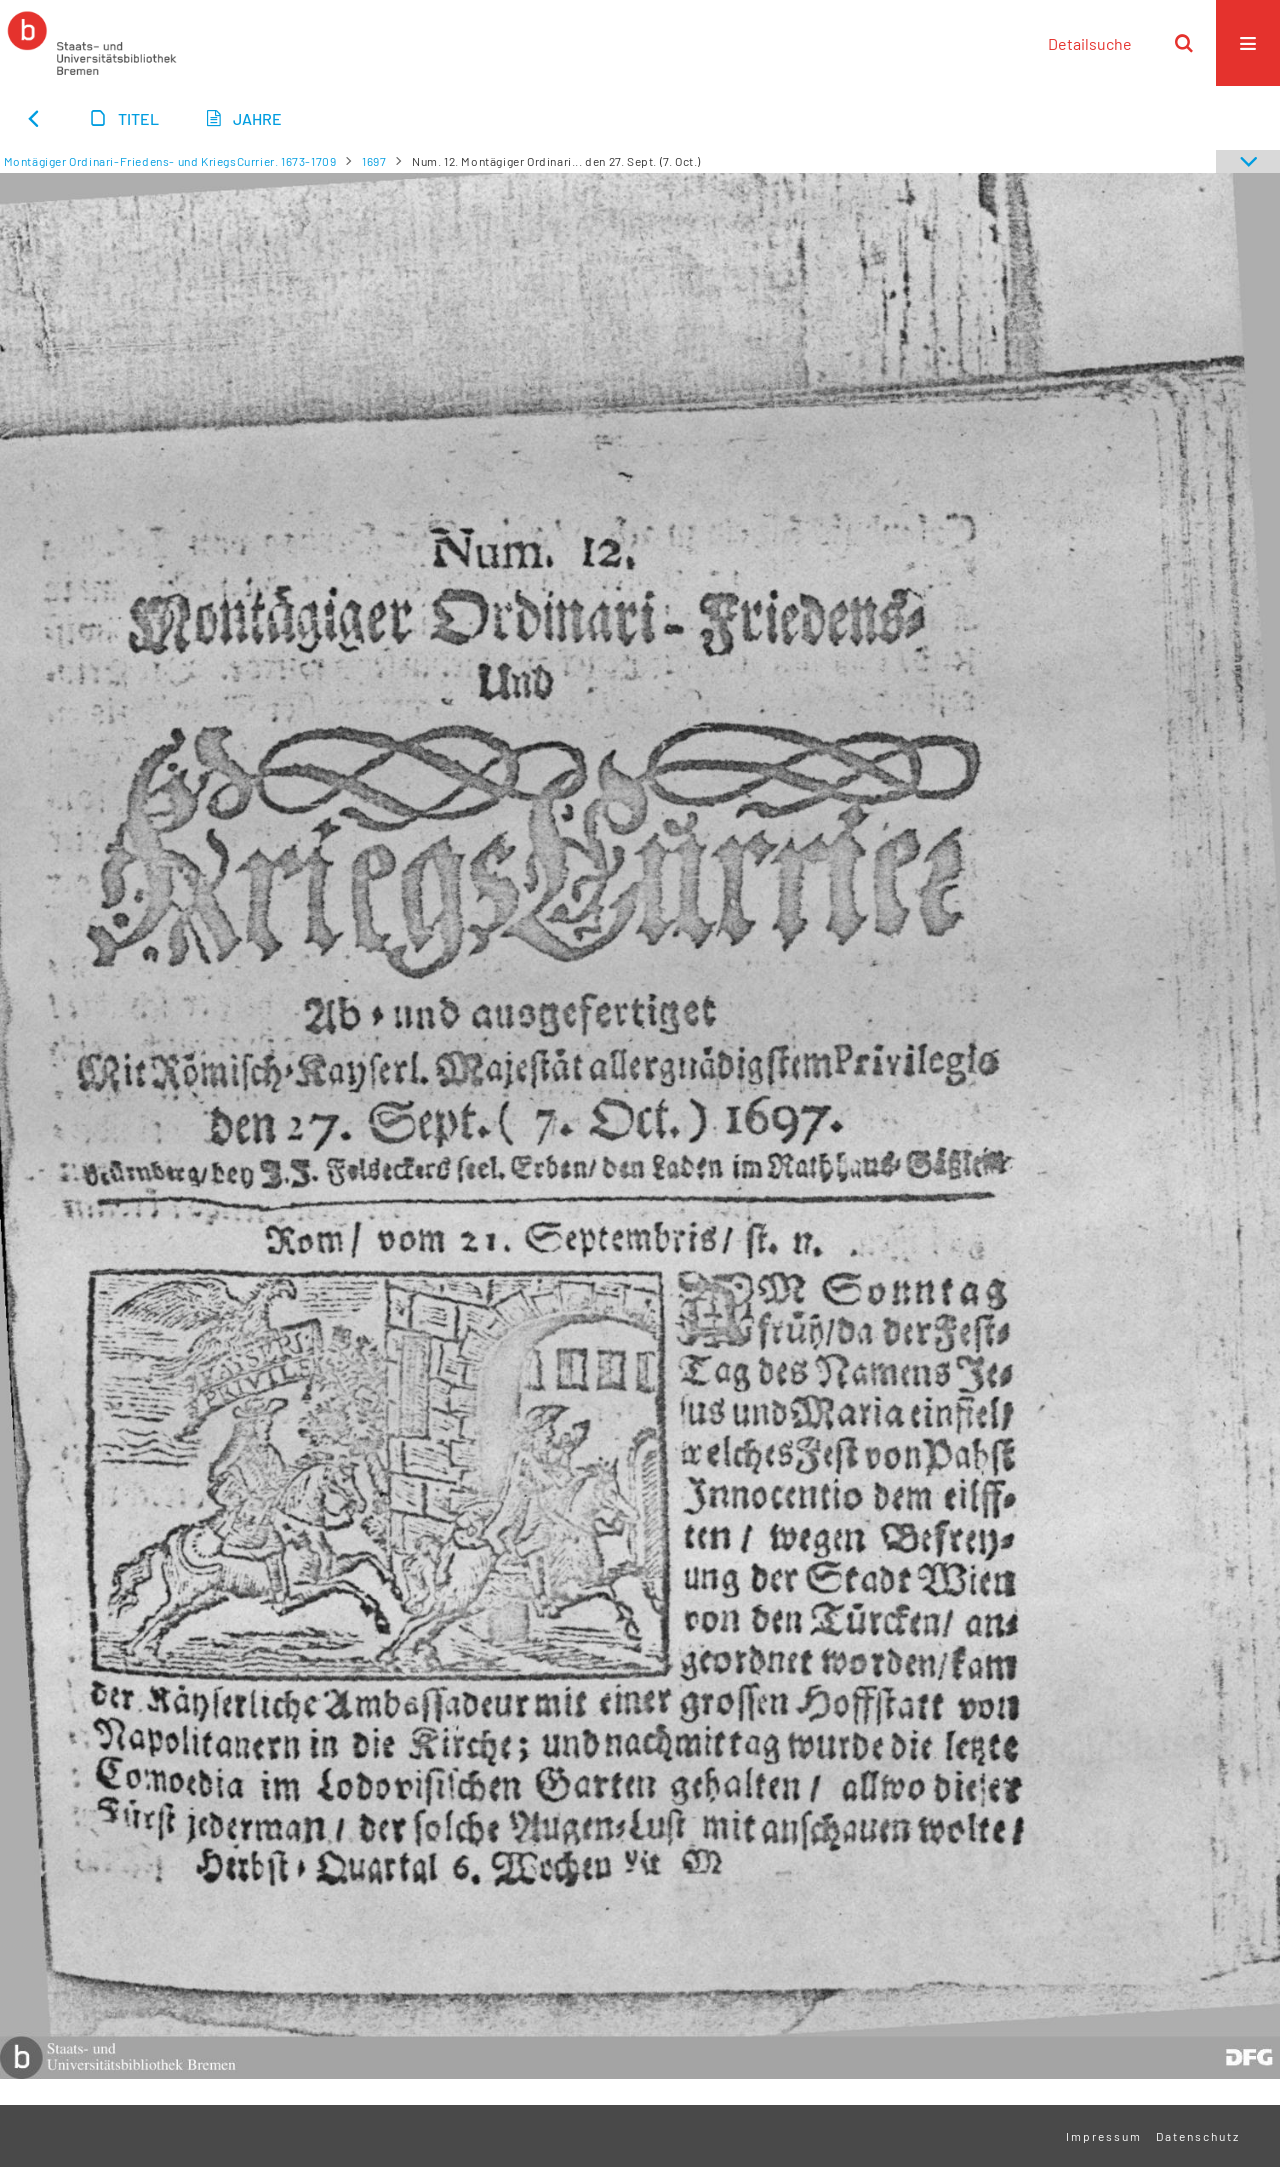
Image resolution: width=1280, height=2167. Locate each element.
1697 (374, 161)
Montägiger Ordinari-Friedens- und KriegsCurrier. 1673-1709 (170, 161)
